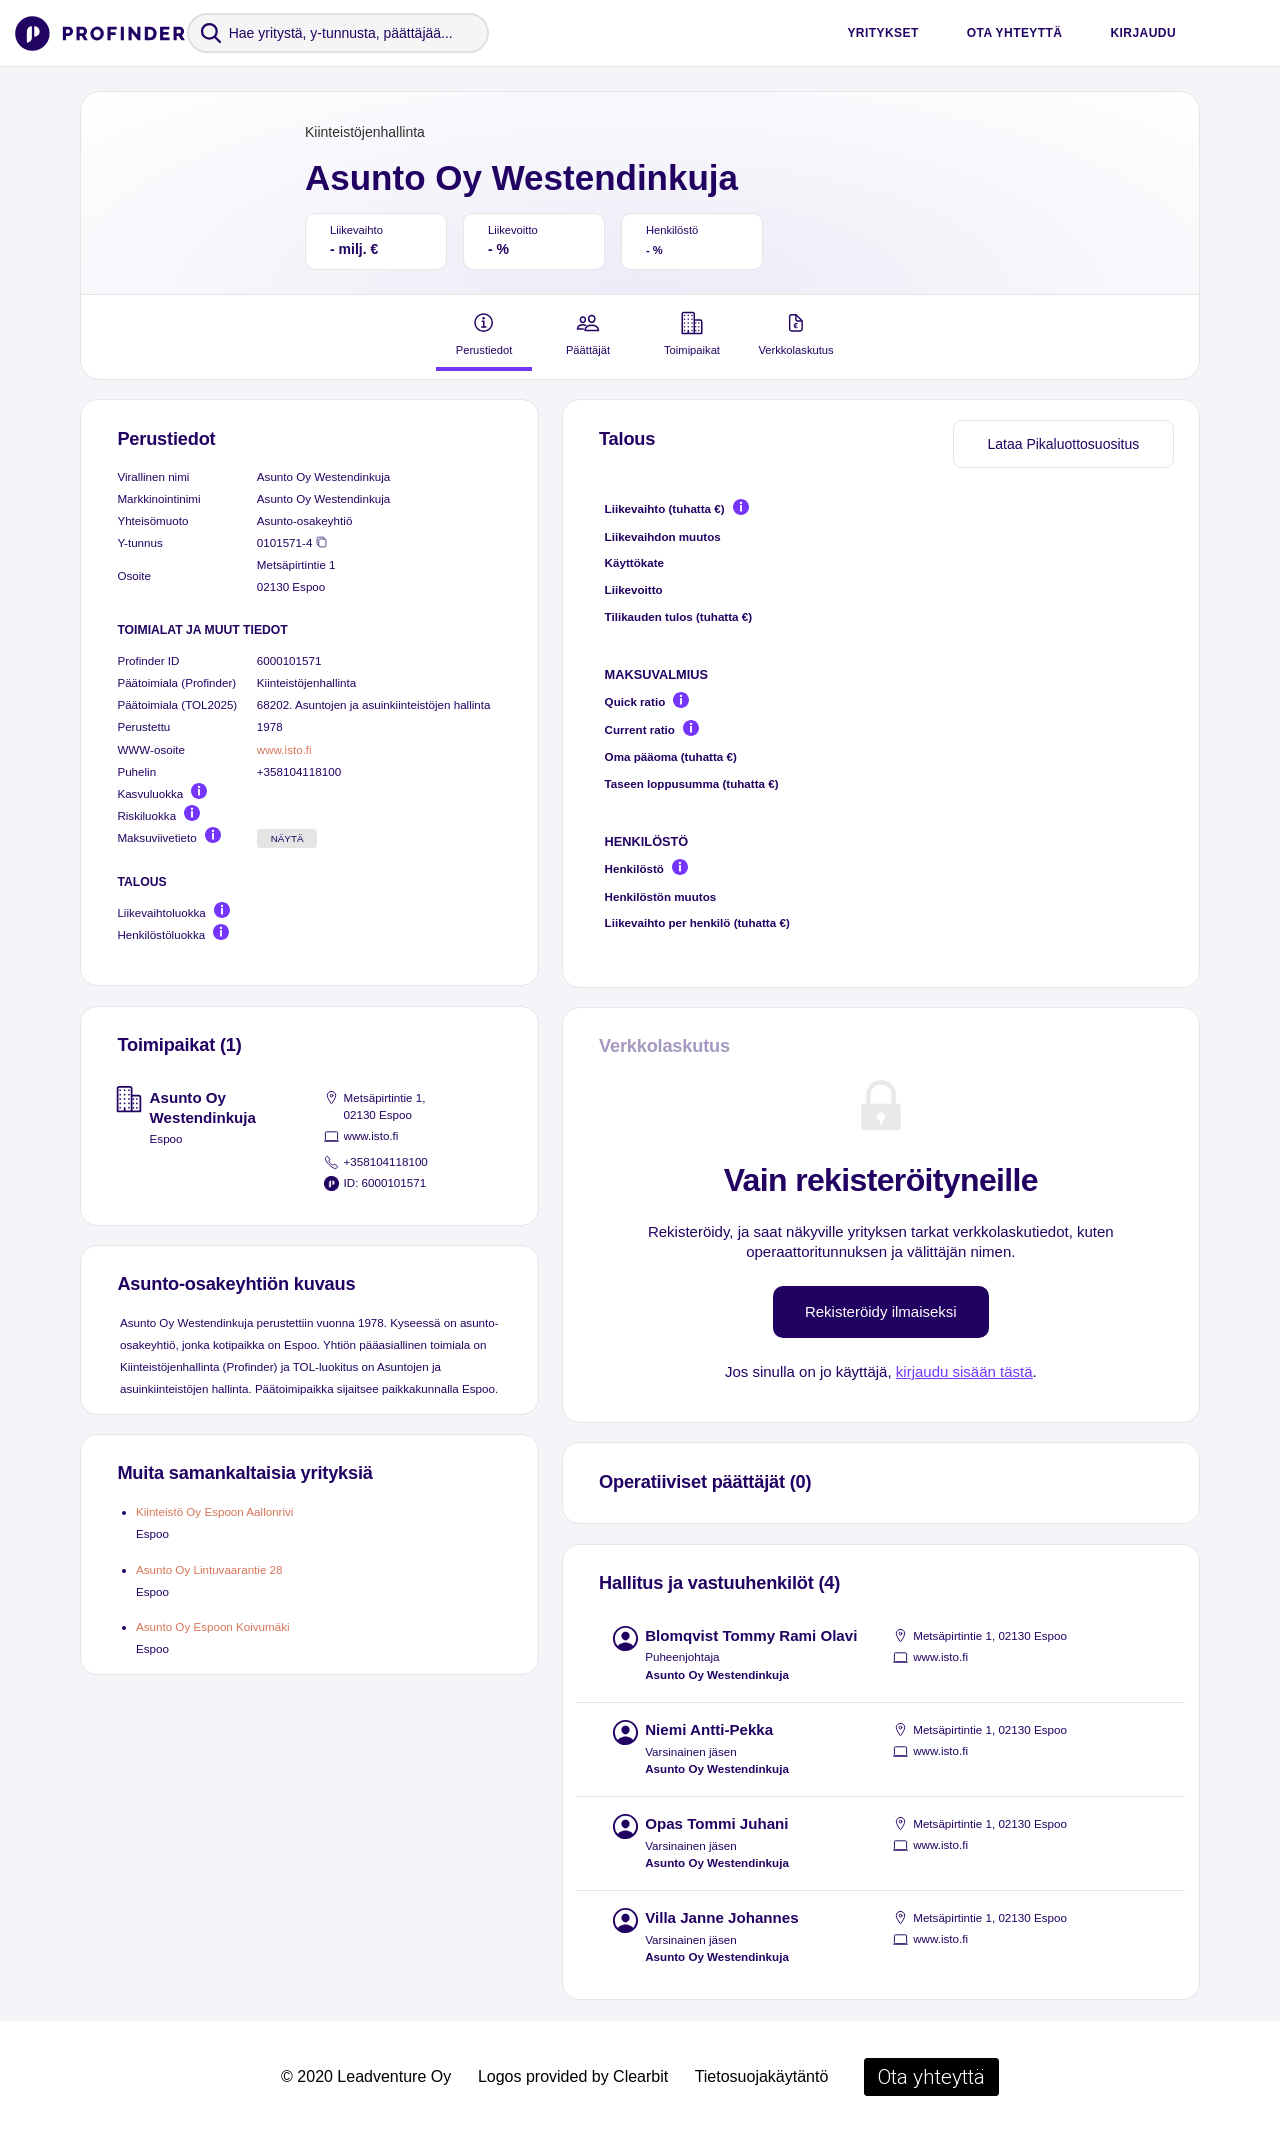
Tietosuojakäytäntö (762, 2076)
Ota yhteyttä (1015, 33)
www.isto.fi (284, 749)
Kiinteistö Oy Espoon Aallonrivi (214, 1511)
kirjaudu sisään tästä (964, 1371)
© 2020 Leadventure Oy (366, 2076)
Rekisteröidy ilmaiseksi (881, 1311)
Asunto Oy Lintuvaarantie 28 (209, 1569)
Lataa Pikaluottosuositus (1063, 444)
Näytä (287, 838)
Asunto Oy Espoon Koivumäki (213, 1626)
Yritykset (882, 33)
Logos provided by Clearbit (573, 2076)
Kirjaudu (1143, 33)
